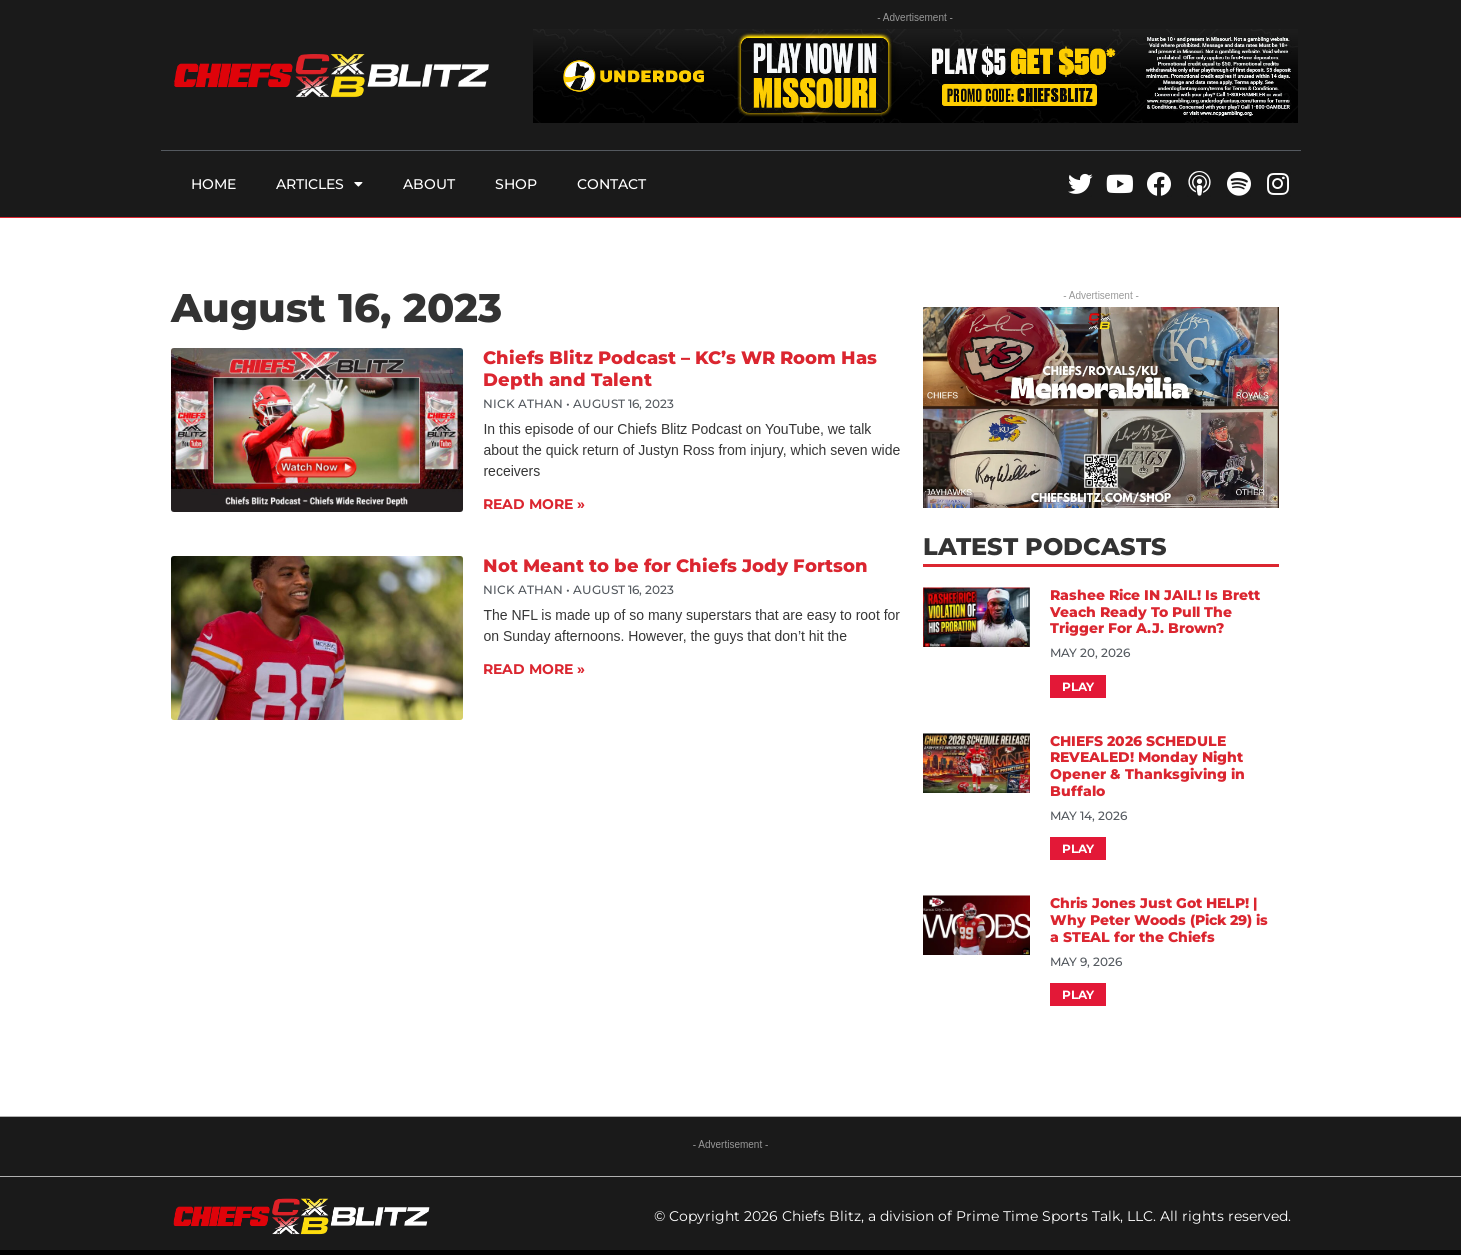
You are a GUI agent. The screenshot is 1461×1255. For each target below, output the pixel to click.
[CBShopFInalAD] (1101, 502)
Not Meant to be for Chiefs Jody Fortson (675, 566)
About (429, 184)
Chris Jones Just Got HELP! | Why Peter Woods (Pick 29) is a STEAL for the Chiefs (1159, 920)
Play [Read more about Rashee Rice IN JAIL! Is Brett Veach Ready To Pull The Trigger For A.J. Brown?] (1078, 686)
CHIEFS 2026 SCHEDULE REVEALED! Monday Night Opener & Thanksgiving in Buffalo (1147, 766)
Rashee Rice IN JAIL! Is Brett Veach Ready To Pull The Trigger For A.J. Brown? (1155, 612)
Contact (611, 184)
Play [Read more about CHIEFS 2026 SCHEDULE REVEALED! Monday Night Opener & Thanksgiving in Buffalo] (1078, 848)
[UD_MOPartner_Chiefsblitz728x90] (915, 117)
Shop (516, 184)
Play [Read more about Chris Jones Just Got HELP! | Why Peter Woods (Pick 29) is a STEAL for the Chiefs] (1078, 994)
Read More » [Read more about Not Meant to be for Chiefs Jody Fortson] (534, 669)
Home (213, 184)
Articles (319, 184)
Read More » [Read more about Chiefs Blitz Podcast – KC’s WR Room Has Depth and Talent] (534, 504)
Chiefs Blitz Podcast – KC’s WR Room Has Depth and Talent (680, 369)
